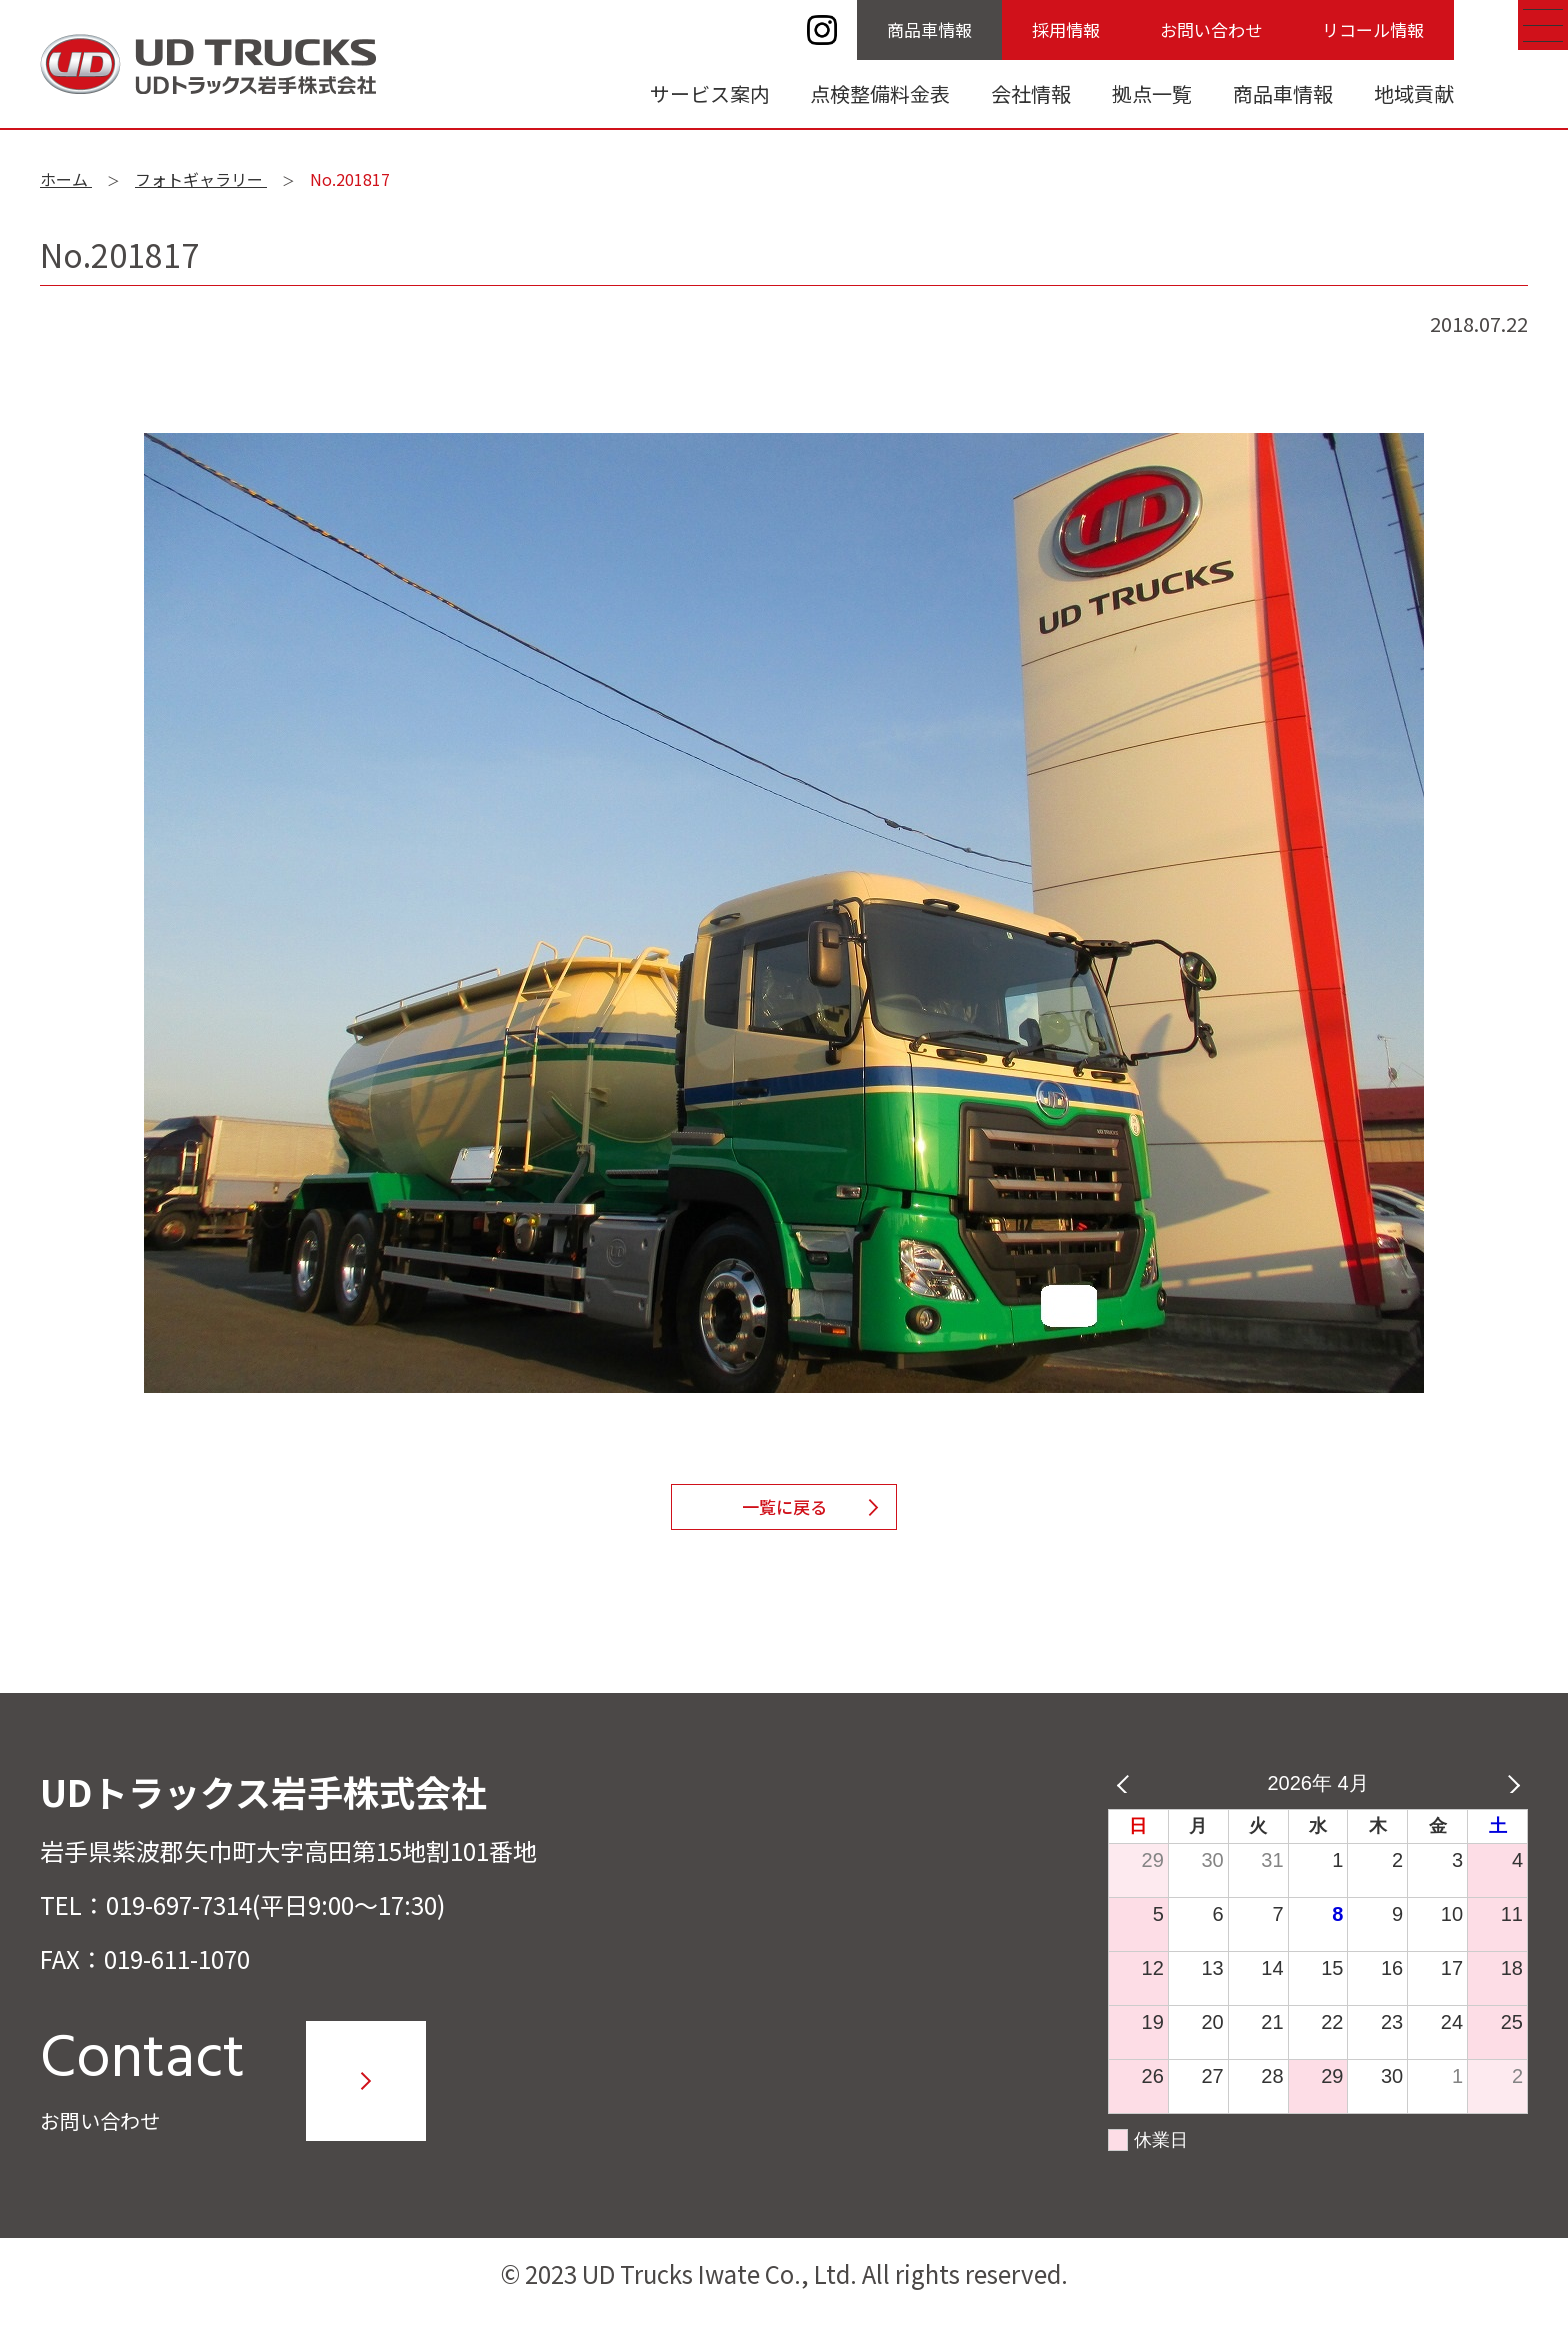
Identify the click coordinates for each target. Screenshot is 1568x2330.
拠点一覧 (1152, 93)
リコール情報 (1373, 29)
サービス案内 (710, 93)
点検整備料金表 (880, 93)
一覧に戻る (784, 1516)
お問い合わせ (1211, 29)
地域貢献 (1414, 93)
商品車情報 (929, 29)
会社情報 (1031, 93)
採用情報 (1066, 29)
